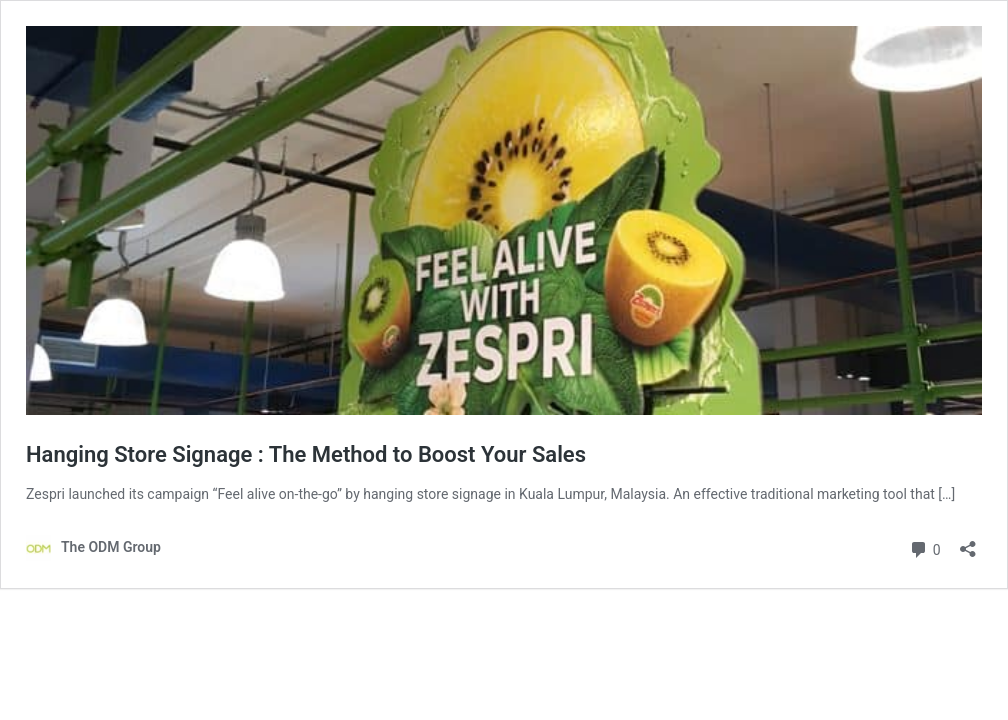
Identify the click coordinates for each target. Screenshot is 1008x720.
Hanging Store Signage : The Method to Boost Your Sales (306, 454)
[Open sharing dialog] (968, 542)
